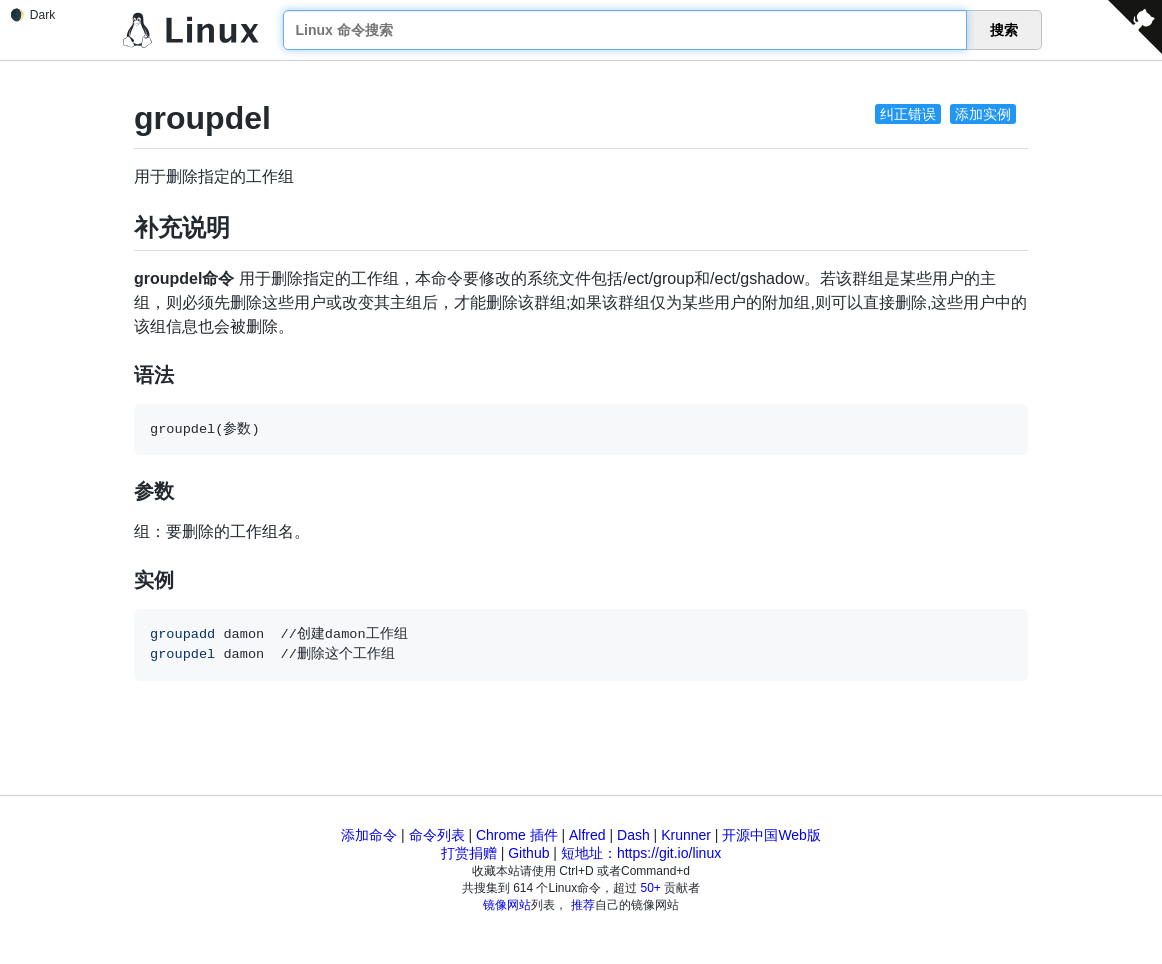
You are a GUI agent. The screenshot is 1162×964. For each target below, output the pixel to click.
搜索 (1004, 30)
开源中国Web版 (771, 835)
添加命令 (369, 835)
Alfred (587, 835)
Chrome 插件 (517, 835)
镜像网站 (507, 905)
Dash (633, 835)
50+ (651, 888)
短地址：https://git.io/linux (641, 853)
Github (528, 853)
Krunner (686, 835)
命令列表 (437, 835)
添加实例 (983, 114)
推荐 (583, 905)
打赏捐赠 (469, 853)
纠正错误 (908, 114)
